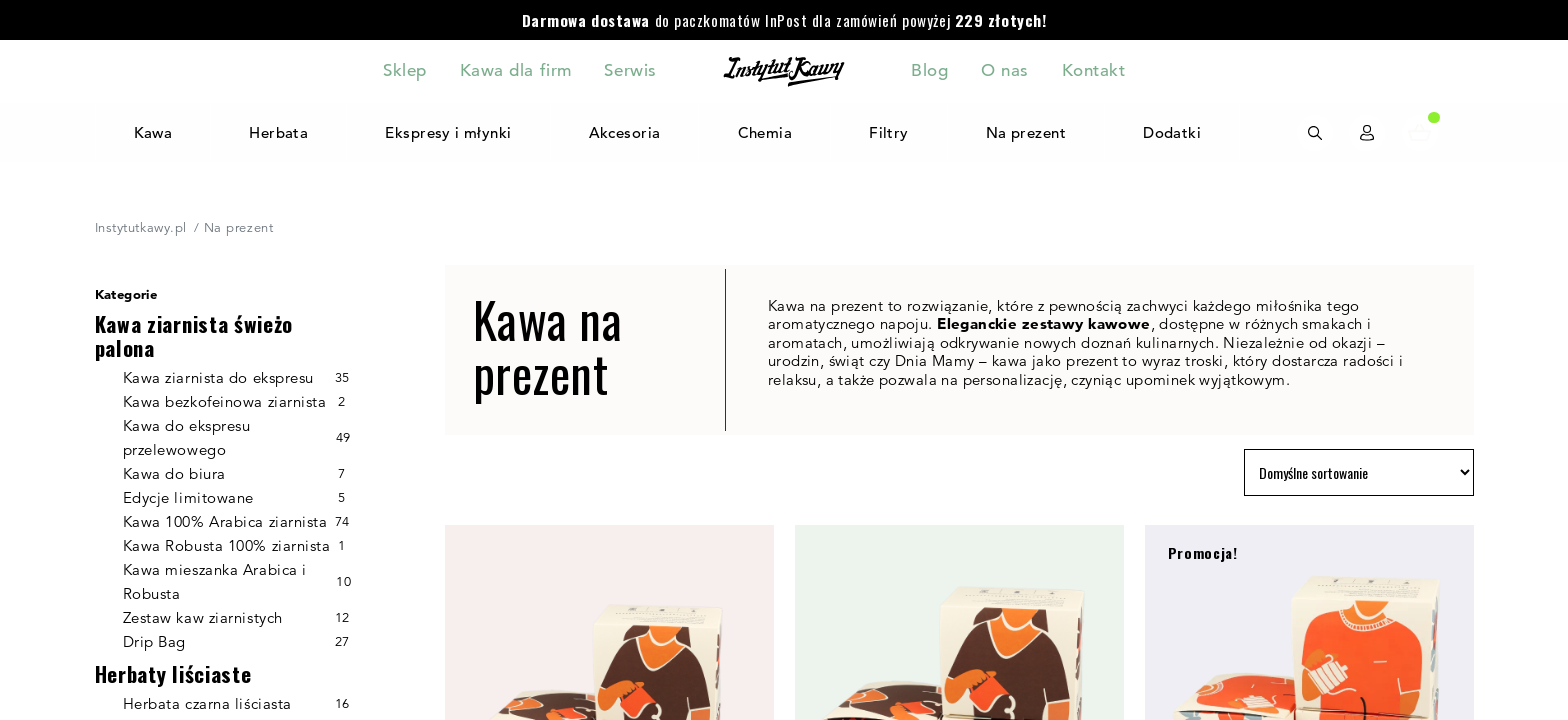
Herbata (278, 132)
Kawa (152, 132)
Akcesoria (625, 132)
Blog (929, 70)
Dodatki (1172, 132)
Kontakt (1094, 70)
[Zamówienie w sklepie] (1359, 472)
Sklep (405, 70)
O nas (1005, 70)
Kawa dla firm (516, 70)
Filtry (889, 132)
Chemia (765, 132)
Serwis (630, 70)
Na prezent (1026, 132)
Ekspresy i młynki (448, 132)
